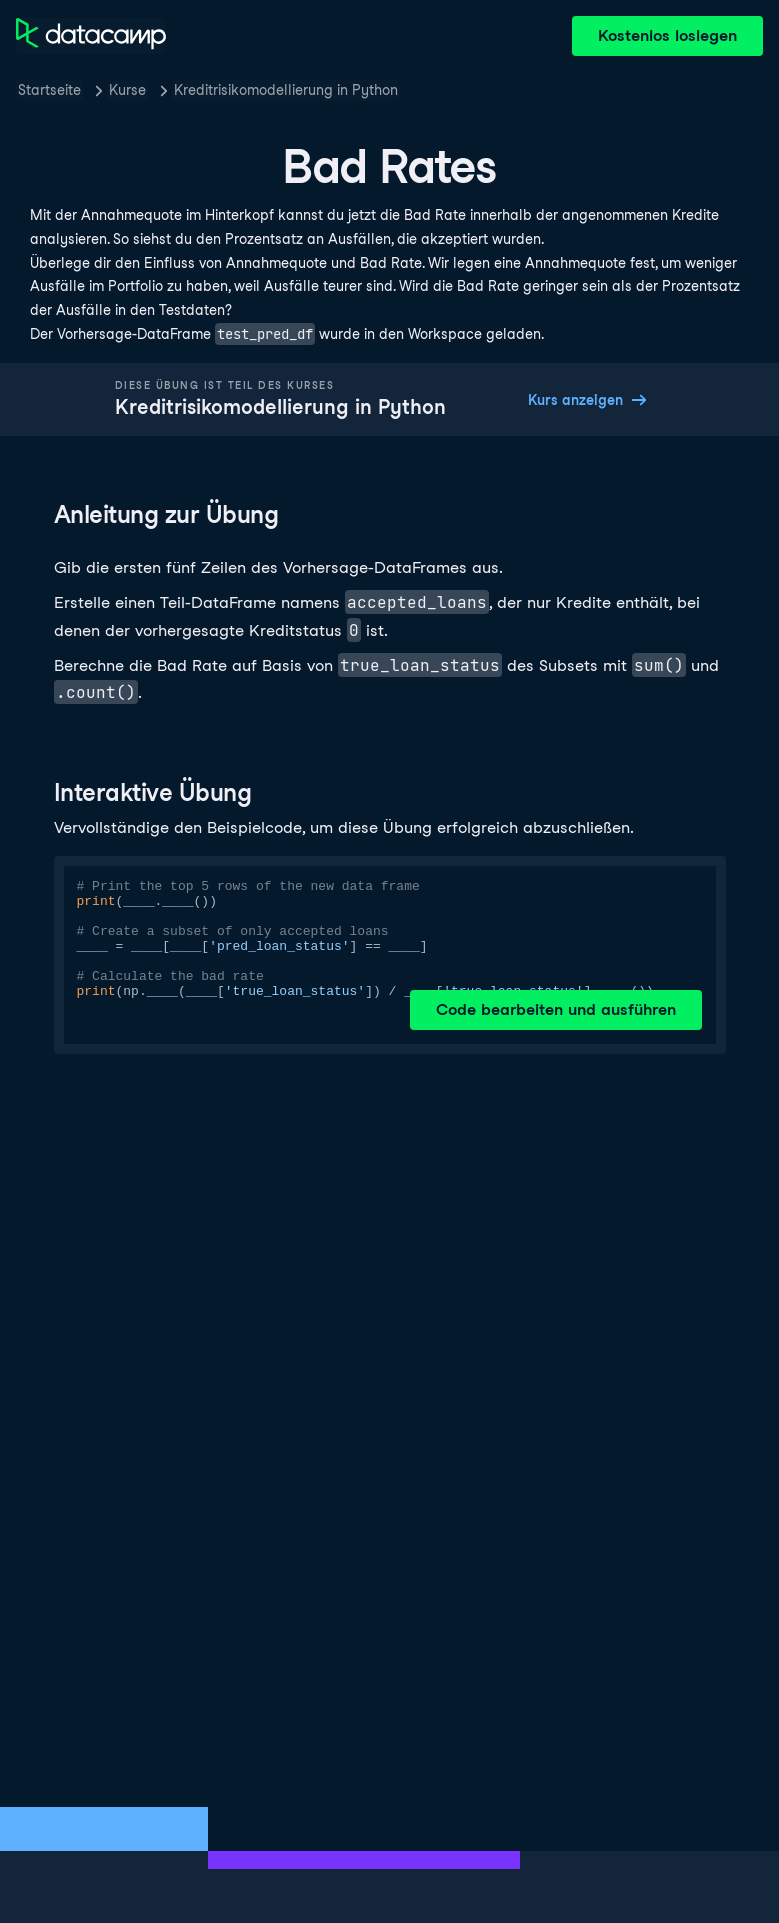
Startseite (49, 90)
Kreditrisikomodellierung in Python (286, 90)
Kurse (127, 90)
